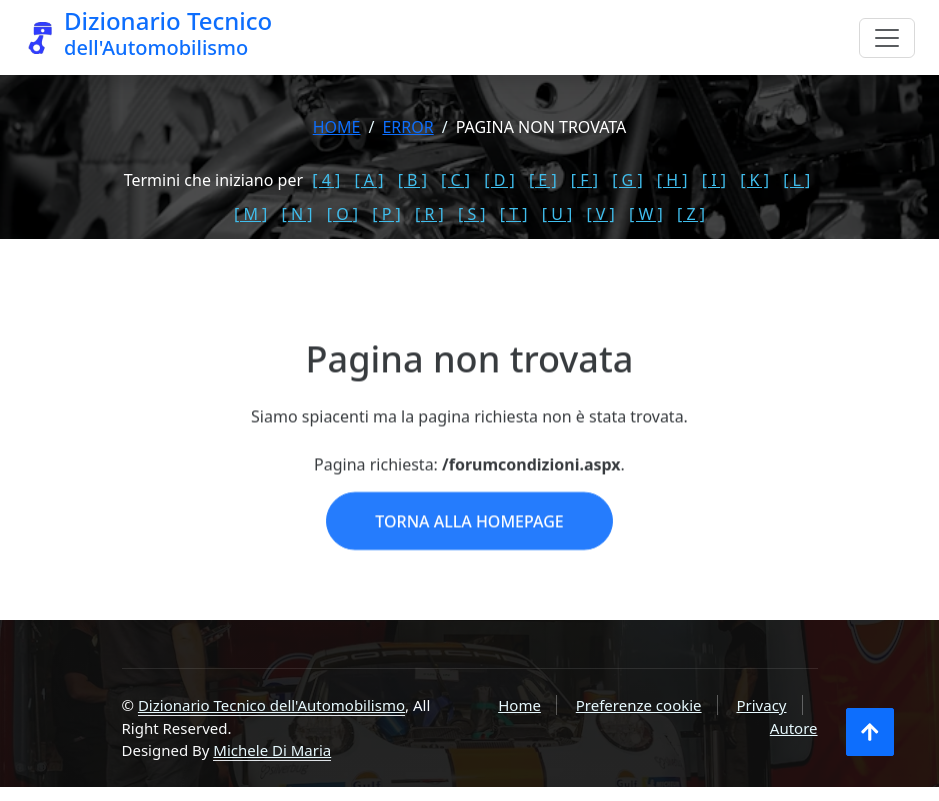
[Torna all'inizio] (870, 732)
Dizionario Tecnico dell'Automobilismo (271, 705)
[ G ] (627, 180)
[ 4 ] (326, 180)
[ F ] (584, 180)
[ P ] (386, 214)
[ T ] (514, 214)
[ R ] (429, 214)
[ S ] (472, 214)
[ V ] (600, 214)
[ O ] (342, 214)
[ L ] (796, 180)
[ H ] (672, 180)
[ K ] (754, 180)
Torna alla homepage (469, 547)
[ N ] (297, 214)
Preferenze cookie (639, 705)
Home (337, 127)
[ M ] (250, 214)
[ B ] (412, 180)
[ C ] (455, 180)
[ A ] (368, 180)
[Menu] (887, 38)
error (407, 127)
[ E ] (543, 180)
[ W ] (646, 214)
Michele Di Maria (272, 750)
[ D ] (499, 180)
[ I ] (714, 180)
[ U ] (557, 214)
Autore (794, 728)
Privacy (761, 705)
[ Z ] (691, 214)
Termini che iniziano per (213, 180)
